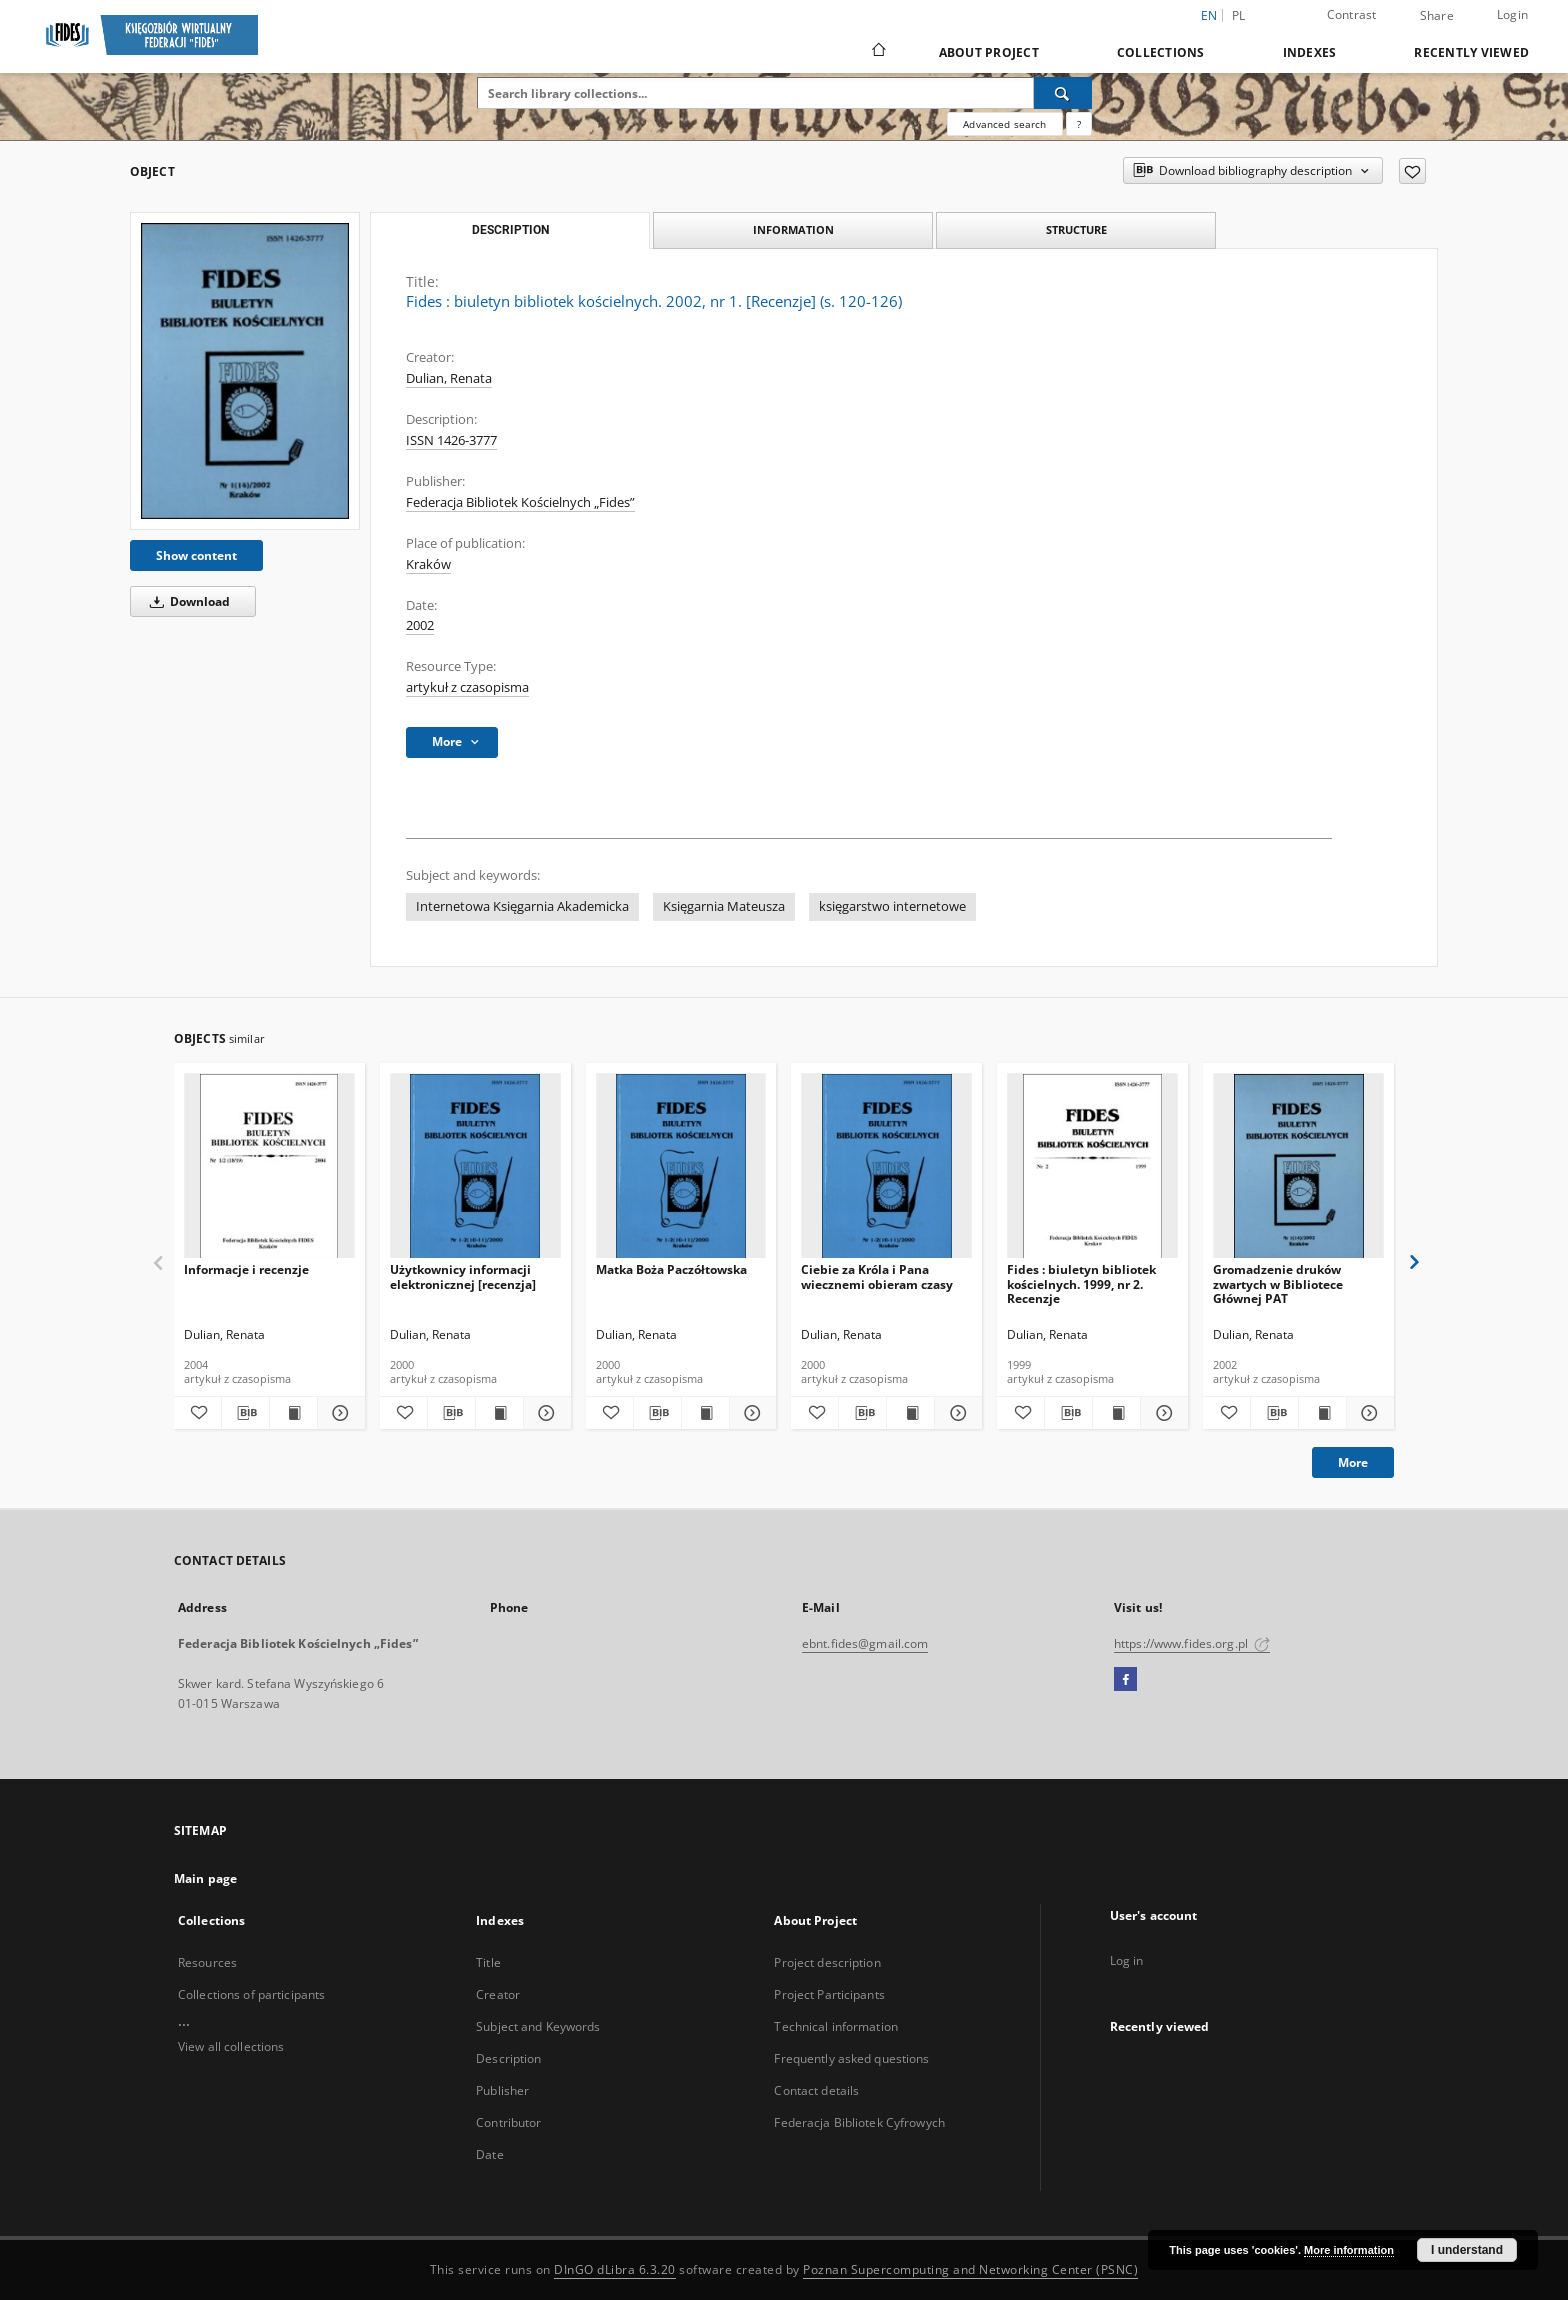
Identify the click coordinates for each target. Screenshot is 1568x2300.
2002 (420, 625)
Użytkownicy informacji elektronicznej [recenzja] (463, 1276)
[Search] (1063, 93)
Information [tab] (793, 229)
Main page (205, 1878)
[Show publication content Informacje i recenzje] (293, 1413)
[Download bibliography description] (245, 1413)
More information (1349, 2250)
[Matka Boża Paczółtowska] (681, 1166)
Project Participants (829, 1994)
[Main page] (877, 52)
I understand (1467, 2250)
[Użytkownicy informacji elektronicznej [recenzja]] (475, 1166)
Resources (207, 1962)
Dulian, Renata (449, 378)
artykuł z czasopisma (467, 687)
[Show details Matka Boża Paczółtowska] (750, 1413)
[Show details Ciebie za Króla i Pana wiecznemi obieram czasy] (955, 1413)
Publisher (502, 2090)
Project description (827, 1962)
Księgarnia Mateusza (724, 906)
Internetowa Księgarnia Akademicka (522, 906)
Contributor (508, 2122)
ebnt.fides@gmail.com (865, 1643)
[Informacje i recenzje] (269, 1166)
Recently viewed (1471, 52)
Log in (1127, 1960)
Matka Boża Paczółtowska (671, 1269)
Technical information (836, 2026)
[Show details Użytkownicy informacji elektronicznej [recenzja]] (544, 1413)
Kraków (428, 564)
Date (489, 2154)
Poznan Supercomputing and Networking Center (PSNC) (970, 2269)
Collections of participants (251, 1994)
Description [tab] (510, 230)
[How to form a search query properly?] (1079, 124)
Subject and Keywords (538, 2026)
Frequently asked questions (851, 2058)
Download (186, 601)
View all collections (231, 2046)
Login (1512, 14)
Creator (498, 1994)
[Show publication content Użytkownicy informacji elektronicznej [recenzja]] (499, 1413)
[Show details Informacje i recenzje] (338, 1413)
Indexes (1310, 52)
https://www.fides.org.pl (1192, 1643)
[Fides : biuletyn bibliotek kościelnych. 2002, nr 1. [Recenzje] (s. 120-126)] (245, 371)
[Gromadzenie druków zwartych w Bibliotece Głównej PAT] (1298, 1166)
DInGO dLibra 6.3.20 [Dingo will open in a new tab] (615, 2269)
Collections (1161, 52)
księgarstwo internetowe (892, 906)
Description (508, 2058)
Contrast (1352, 14)
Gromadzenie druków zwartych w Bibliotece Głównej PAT (1278, 1283)
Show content (196, 555)
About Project (989, 52)
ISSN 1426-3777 (451, 440)
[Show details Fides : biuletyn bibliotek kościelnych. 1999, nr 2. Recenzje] (1161, 1413)
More (1353, 1462)
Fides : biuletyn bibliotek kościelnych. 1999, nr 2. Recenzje (1081, 1283)
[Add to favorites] (1412, 171)
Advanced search (1004, 124)
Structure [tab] (1076, 229)
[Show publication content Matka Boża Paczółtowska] (705, 1413)
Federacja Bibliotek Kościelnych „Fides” (520, 502)
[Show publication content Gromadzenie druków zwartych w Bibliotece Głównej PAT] (1322, 1413)
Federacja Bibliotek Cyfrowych (859, 2122)
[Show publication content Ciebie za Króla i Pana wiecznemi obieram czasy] (910, 1413)
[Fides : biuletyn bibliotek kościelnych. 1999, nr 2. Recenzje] (1092, 1166)
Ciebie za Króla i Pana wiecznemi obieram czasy (877, 1276)
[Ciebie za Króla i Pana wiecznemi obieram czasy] (886, 1166)
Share (1437, 16)
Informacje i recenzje (246, 1269)
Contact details (816, 2090)
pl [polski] (1239, 15)
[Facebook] (1125, 1680)
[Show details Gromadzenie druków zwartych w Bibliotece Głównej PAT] (1367, 1413)
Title (488, 1962)
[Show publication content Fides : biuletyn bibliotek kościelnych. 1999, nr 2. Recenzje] (1116, 1413)
